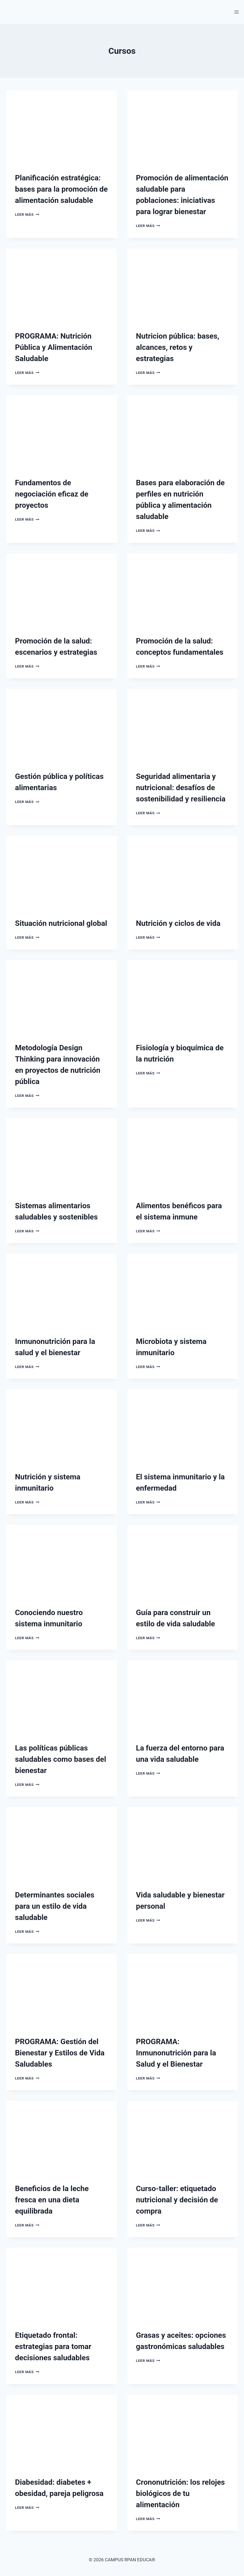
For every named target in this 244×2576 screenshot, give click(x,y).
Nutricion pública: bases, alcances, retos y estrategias (177, 347)
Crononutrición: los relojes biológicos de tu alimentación (180, 2493)
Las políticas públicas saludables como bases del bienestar (60, 1759)
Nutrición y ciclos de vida (178, 923)
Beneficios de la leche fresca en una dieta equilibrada (52, 2199)
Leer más (27, 214)
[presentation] (61, 127)
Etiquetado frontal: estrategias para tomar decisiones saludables (53, 2346)
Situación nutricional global (61, 923)
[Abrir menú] (236, 12)
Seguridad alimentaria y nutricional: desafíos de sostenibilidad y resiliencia (181, 787)
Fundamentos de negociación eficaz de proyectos (51, 494)
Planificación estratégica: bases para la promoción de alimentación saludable (61, 189)
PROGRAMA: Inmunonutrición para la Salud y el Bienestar (176, 2053)
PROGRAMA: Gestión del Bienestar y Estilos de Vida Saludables (59, 2053)
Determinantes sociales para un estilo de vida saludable (54, 1906)
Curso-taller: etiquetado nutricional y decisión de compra (177, 2199)
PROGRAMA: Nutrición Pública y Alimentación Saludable (53, 347)
